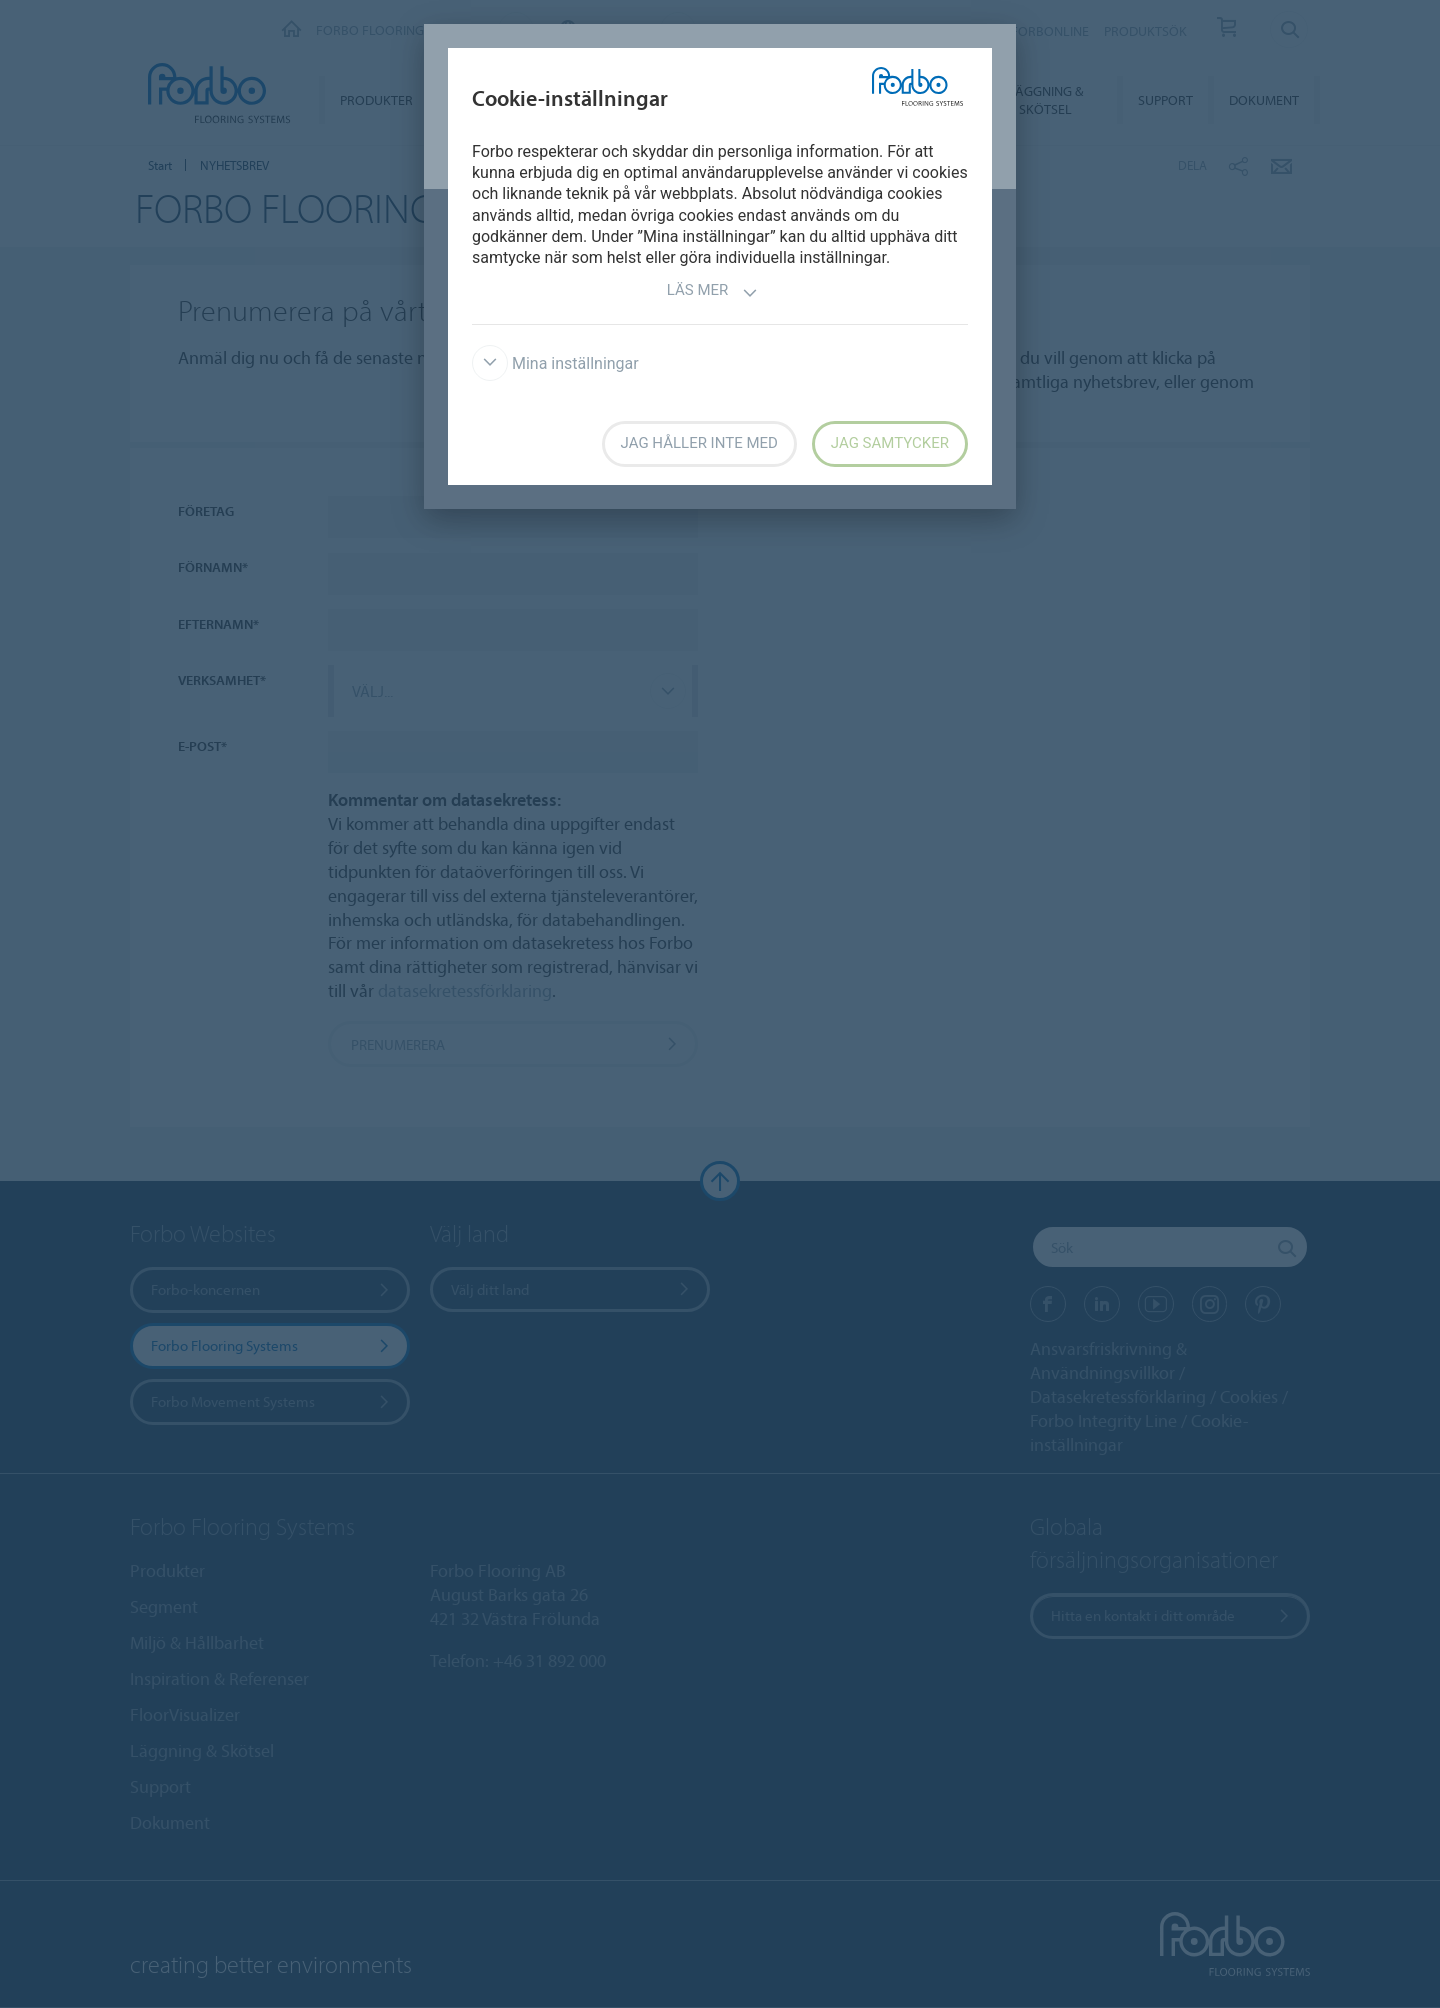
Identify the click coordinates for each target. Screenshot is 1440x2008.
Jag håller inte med (699, 443)
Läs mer (713, 292)
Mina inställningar (555, 363)
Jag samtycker (890, 443)
